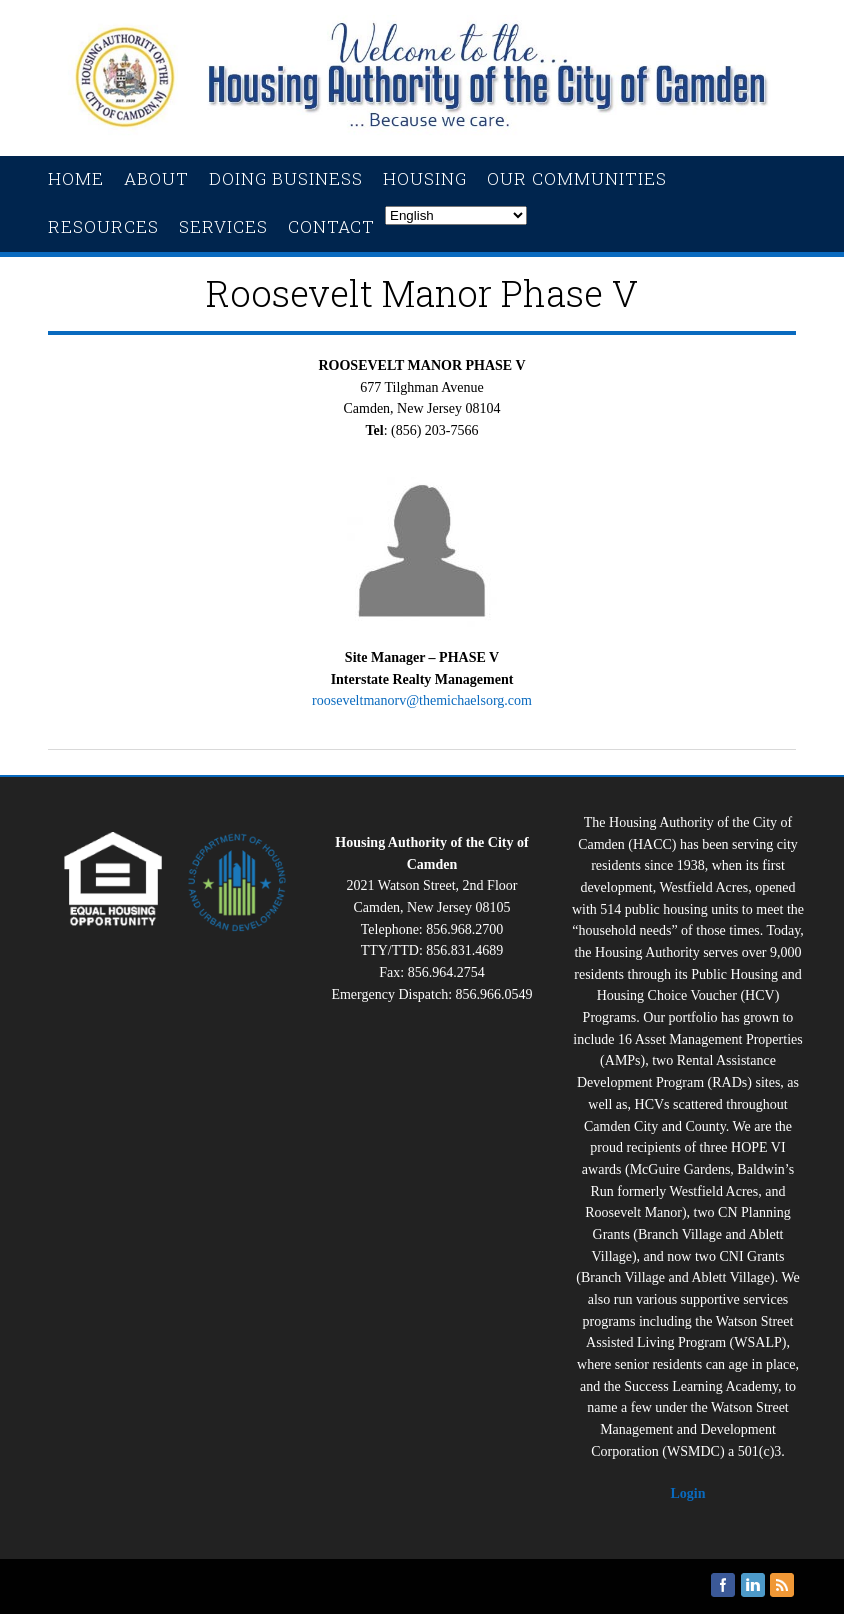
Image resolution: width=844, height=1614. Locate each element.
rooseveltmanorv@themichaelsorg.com (422, 700)
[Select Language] (456, 215)
